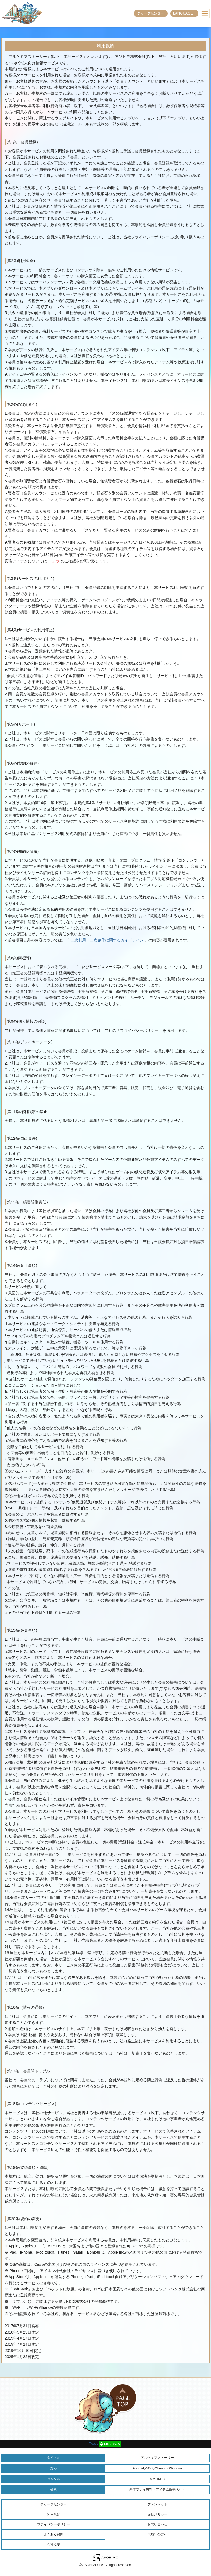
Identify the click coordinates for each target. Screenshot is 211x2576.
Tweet (93, 2444)
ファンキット (157, 2504)
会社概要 (53, 2544)
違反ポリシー (157, 2514)
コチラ (54, 561)
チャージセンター (150, 13)
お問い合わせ (157, 2524)
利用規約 (53, 2514)
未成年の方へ (157, 2534)
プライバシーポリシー (53, 2524)
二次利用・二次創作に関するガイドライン (107, 940)
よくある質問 (53, 2534)
